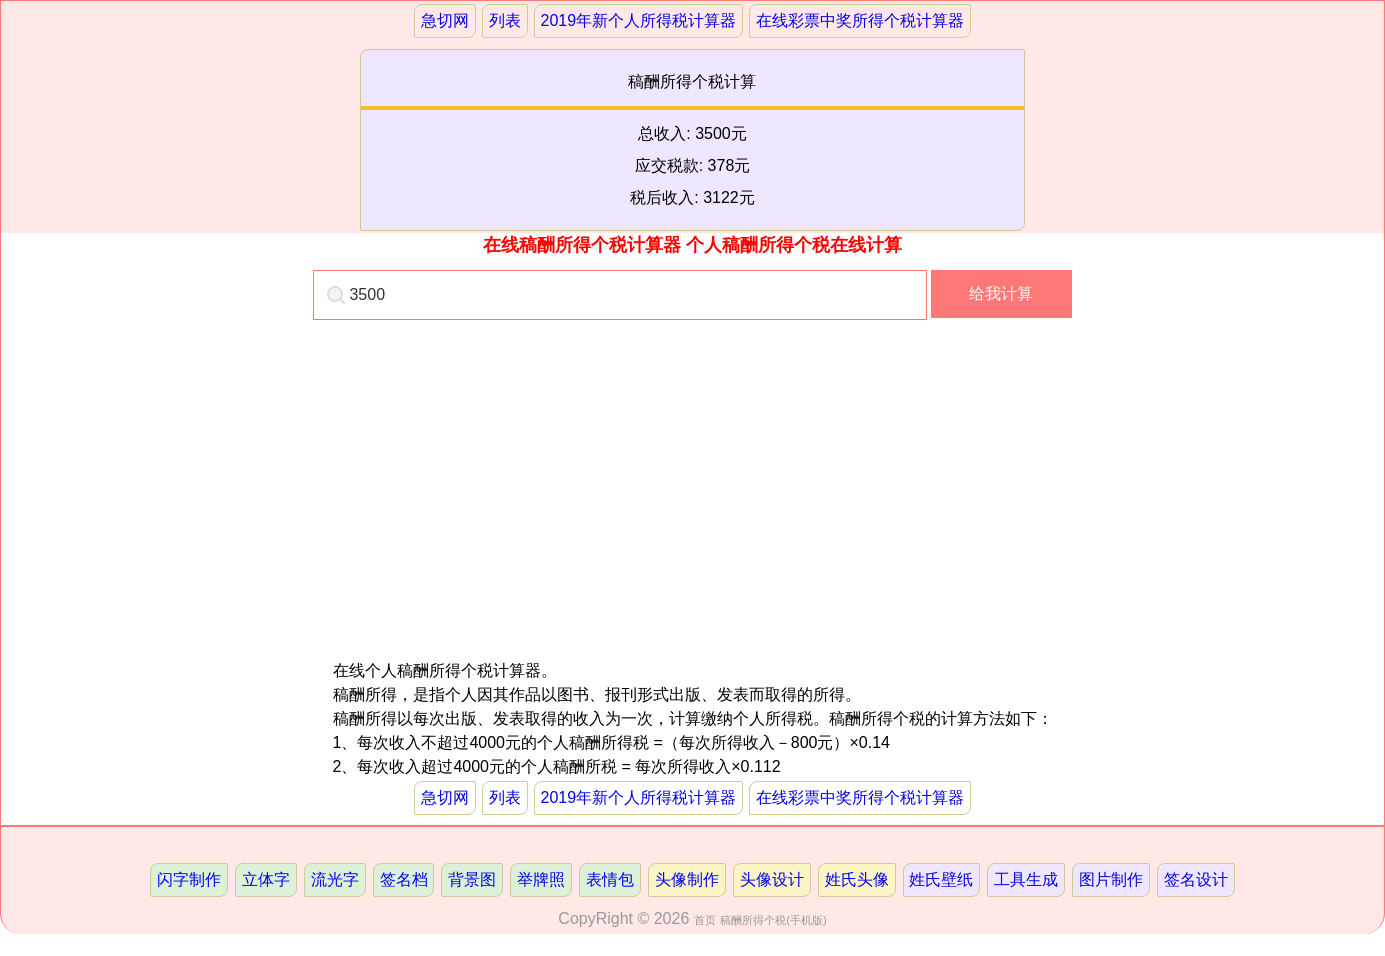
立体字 (266, 879)
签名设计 (1196, 879)
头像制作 (687, 879)
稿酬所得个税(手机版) (773, 920)
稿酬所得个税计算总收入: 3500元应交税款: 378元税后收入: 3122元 (693, 139)
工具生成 (1026, 879)
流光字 (335, 879)
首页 (705, 920)
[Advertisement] (512, 519)
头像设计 (772, 879)
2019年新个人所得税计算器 (638, 20)
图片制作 (1111, 879)
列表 (505, 20)
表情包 (610, 879)
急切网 (445, 20)
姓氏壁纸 (941, 879)
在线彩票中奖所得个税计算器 (860, 20)
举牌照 (541, 879)
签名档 (404, 879)
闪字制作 (189, 879)
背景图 (472, 879)
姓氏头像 (857, 879)
